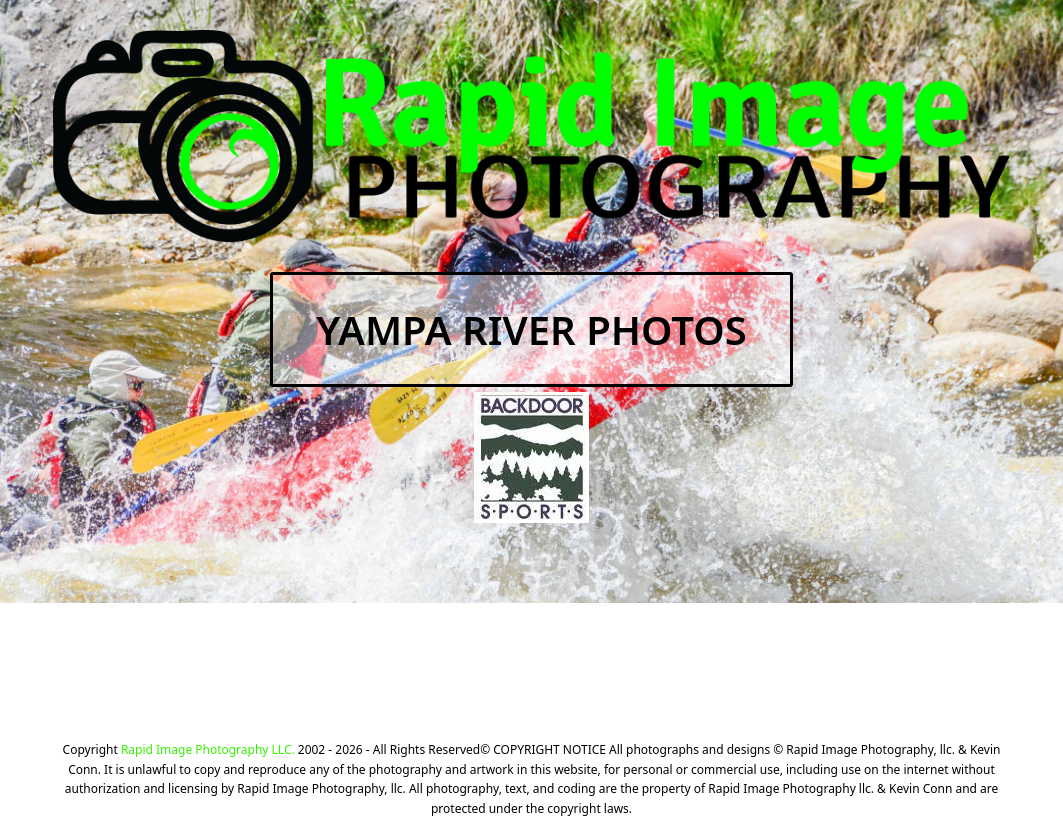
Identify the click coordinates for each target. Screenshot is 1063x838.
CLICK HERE (752, 668)
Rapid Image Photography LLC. (208, 749)
